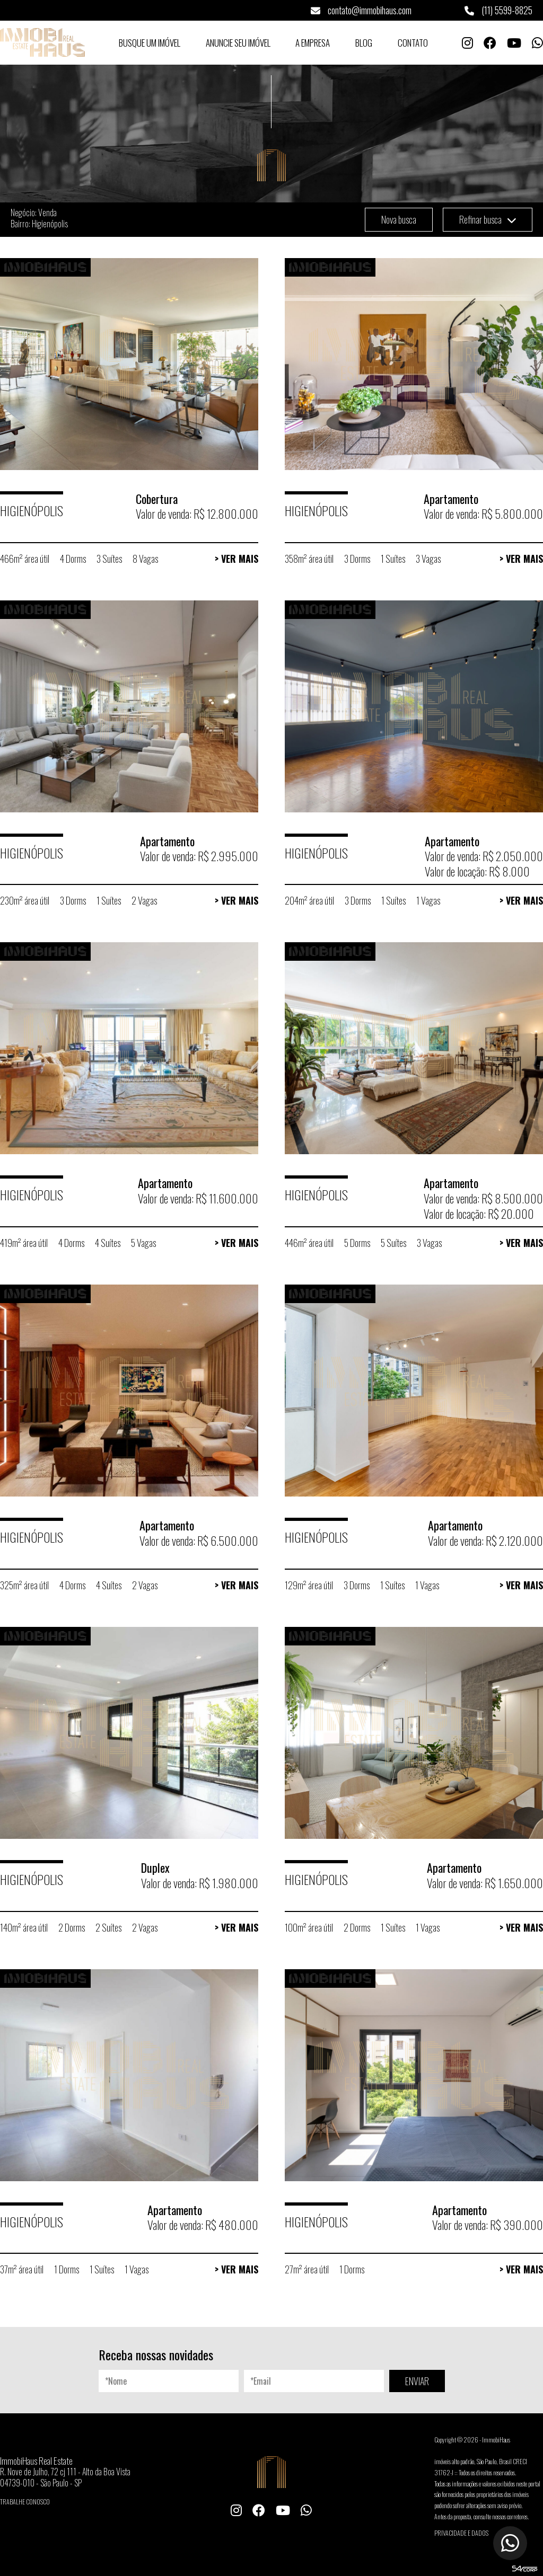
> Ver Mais (236, 558)
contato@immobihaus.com (361, 10)
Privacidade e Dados (461, 2532)
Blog (363, 42)
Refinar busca (487, 219)
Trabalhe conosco (25, 2501)
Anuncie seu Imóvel (238, 42)
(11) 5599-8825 (498, 10)
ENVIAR (417, 2381)
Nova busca (398, 219)
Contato (413, 42)
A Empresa (312, 42)
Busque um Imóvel (149, 42)
